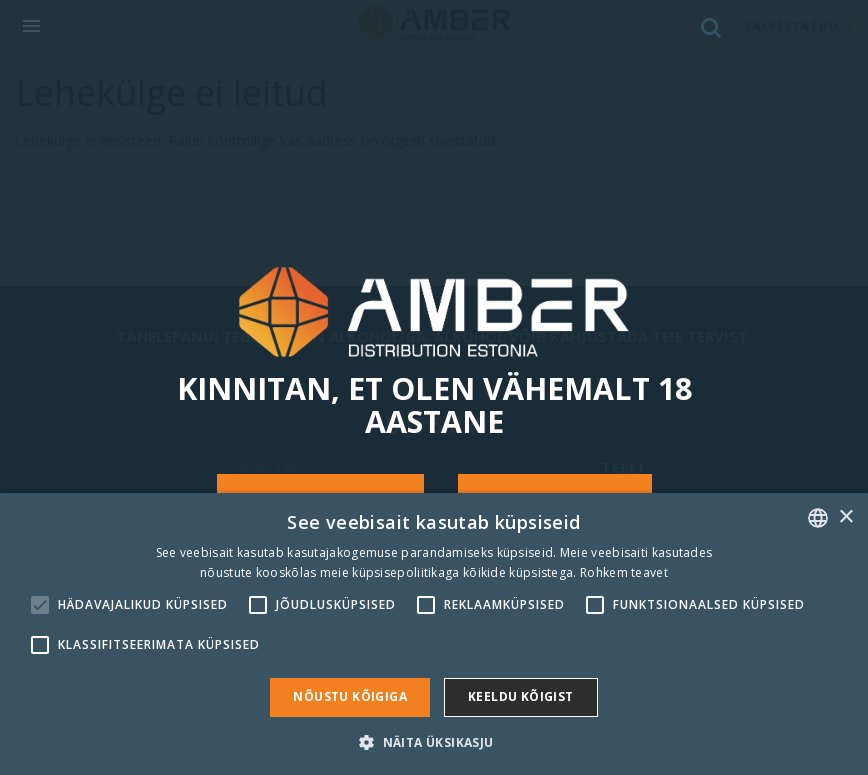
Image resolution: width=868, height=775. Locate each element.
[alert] (434, 634)
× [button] (845, 517)
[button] (433, 741)
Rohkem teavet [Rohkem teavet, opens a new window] (624, 572)
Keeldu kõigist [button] (521, 696)
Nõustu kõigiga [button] (350, 696)
